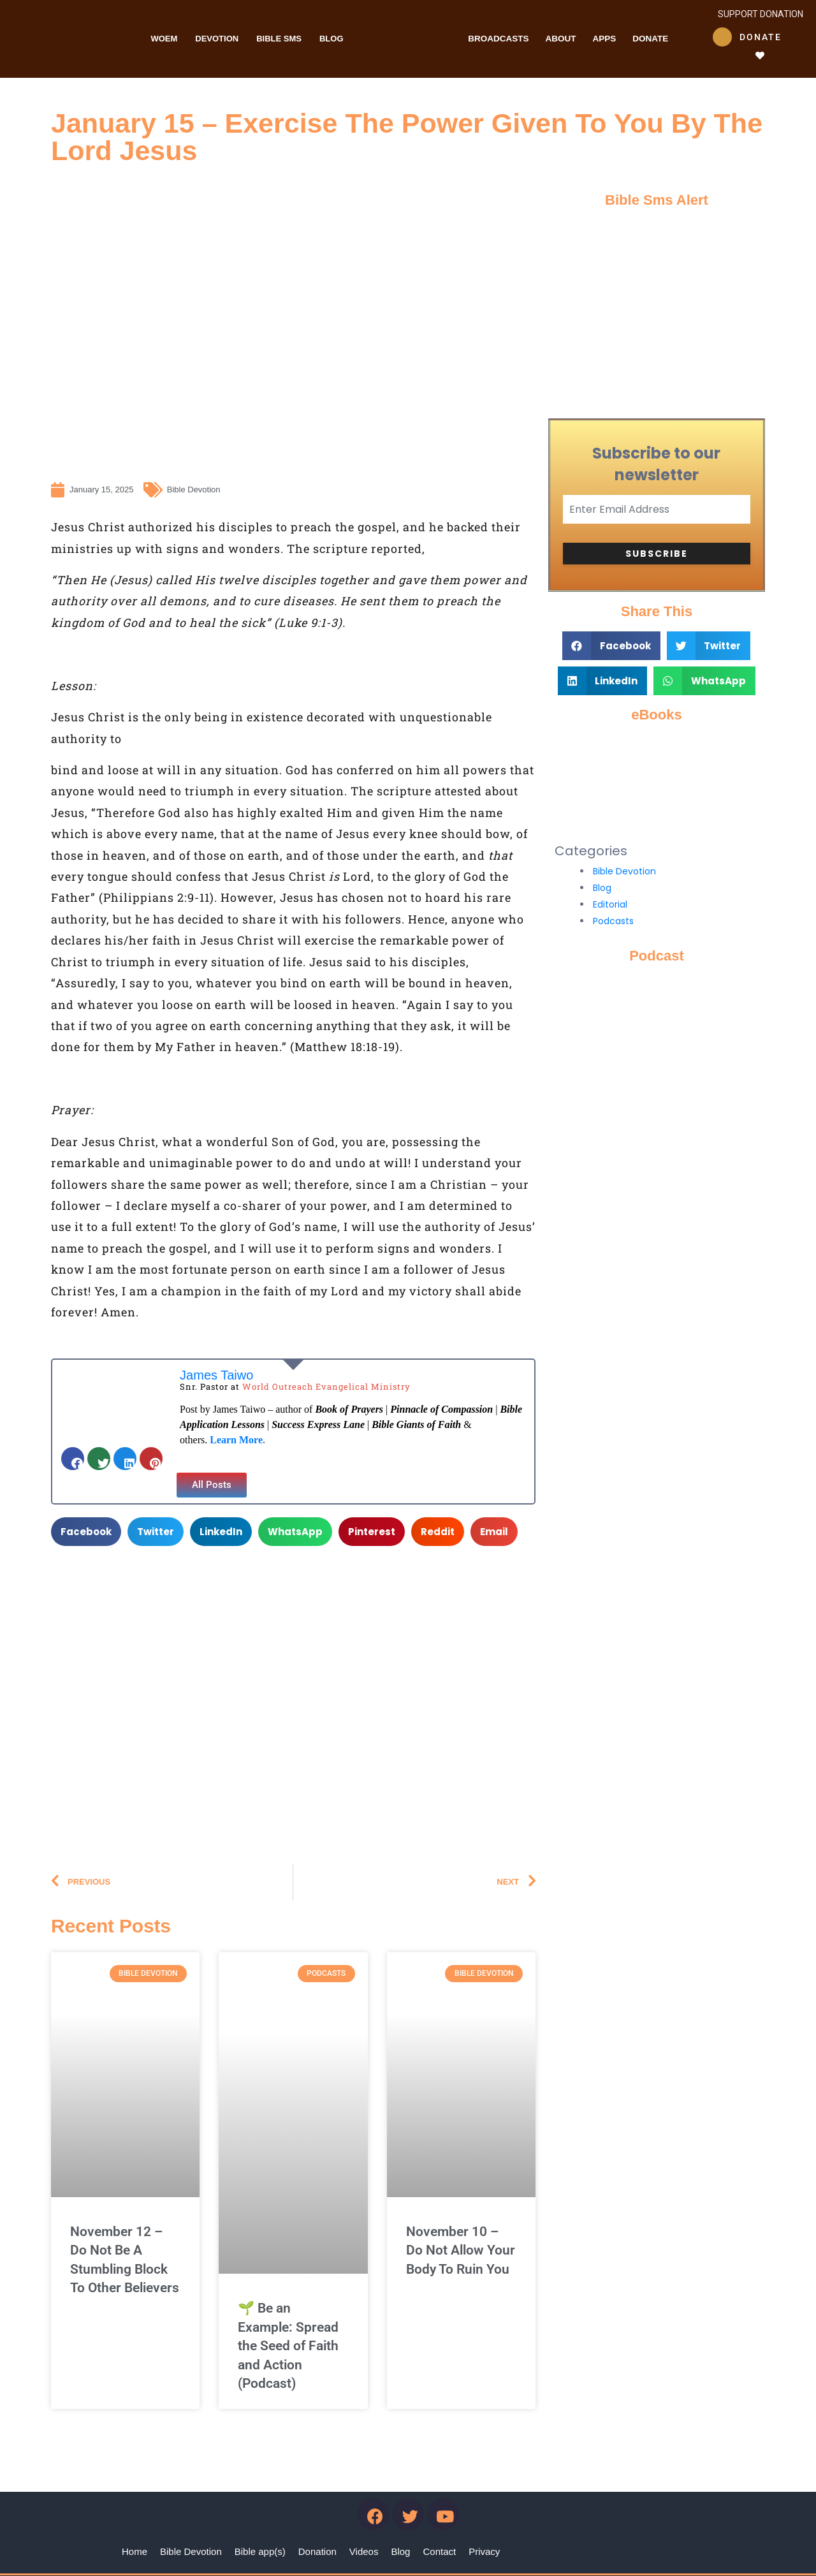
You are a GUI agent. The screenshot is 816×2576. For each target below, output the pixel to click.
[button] (212, 1485)
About (560, 38)
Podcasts (613, 921)
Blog (331, 38)
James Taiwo (216, 1375)
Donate (650, 38)
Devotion (216, 38)
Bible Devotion (624, 871)
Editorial (610, 904)
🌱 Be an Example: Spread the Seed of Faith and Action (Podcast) (288, 2345)
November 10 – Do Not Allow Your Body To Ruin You (460, 2250)
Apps (604, 38)
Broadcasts (498, 38)
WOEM (163, 38)
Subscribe (656, 553)
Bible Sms (279, 38)
